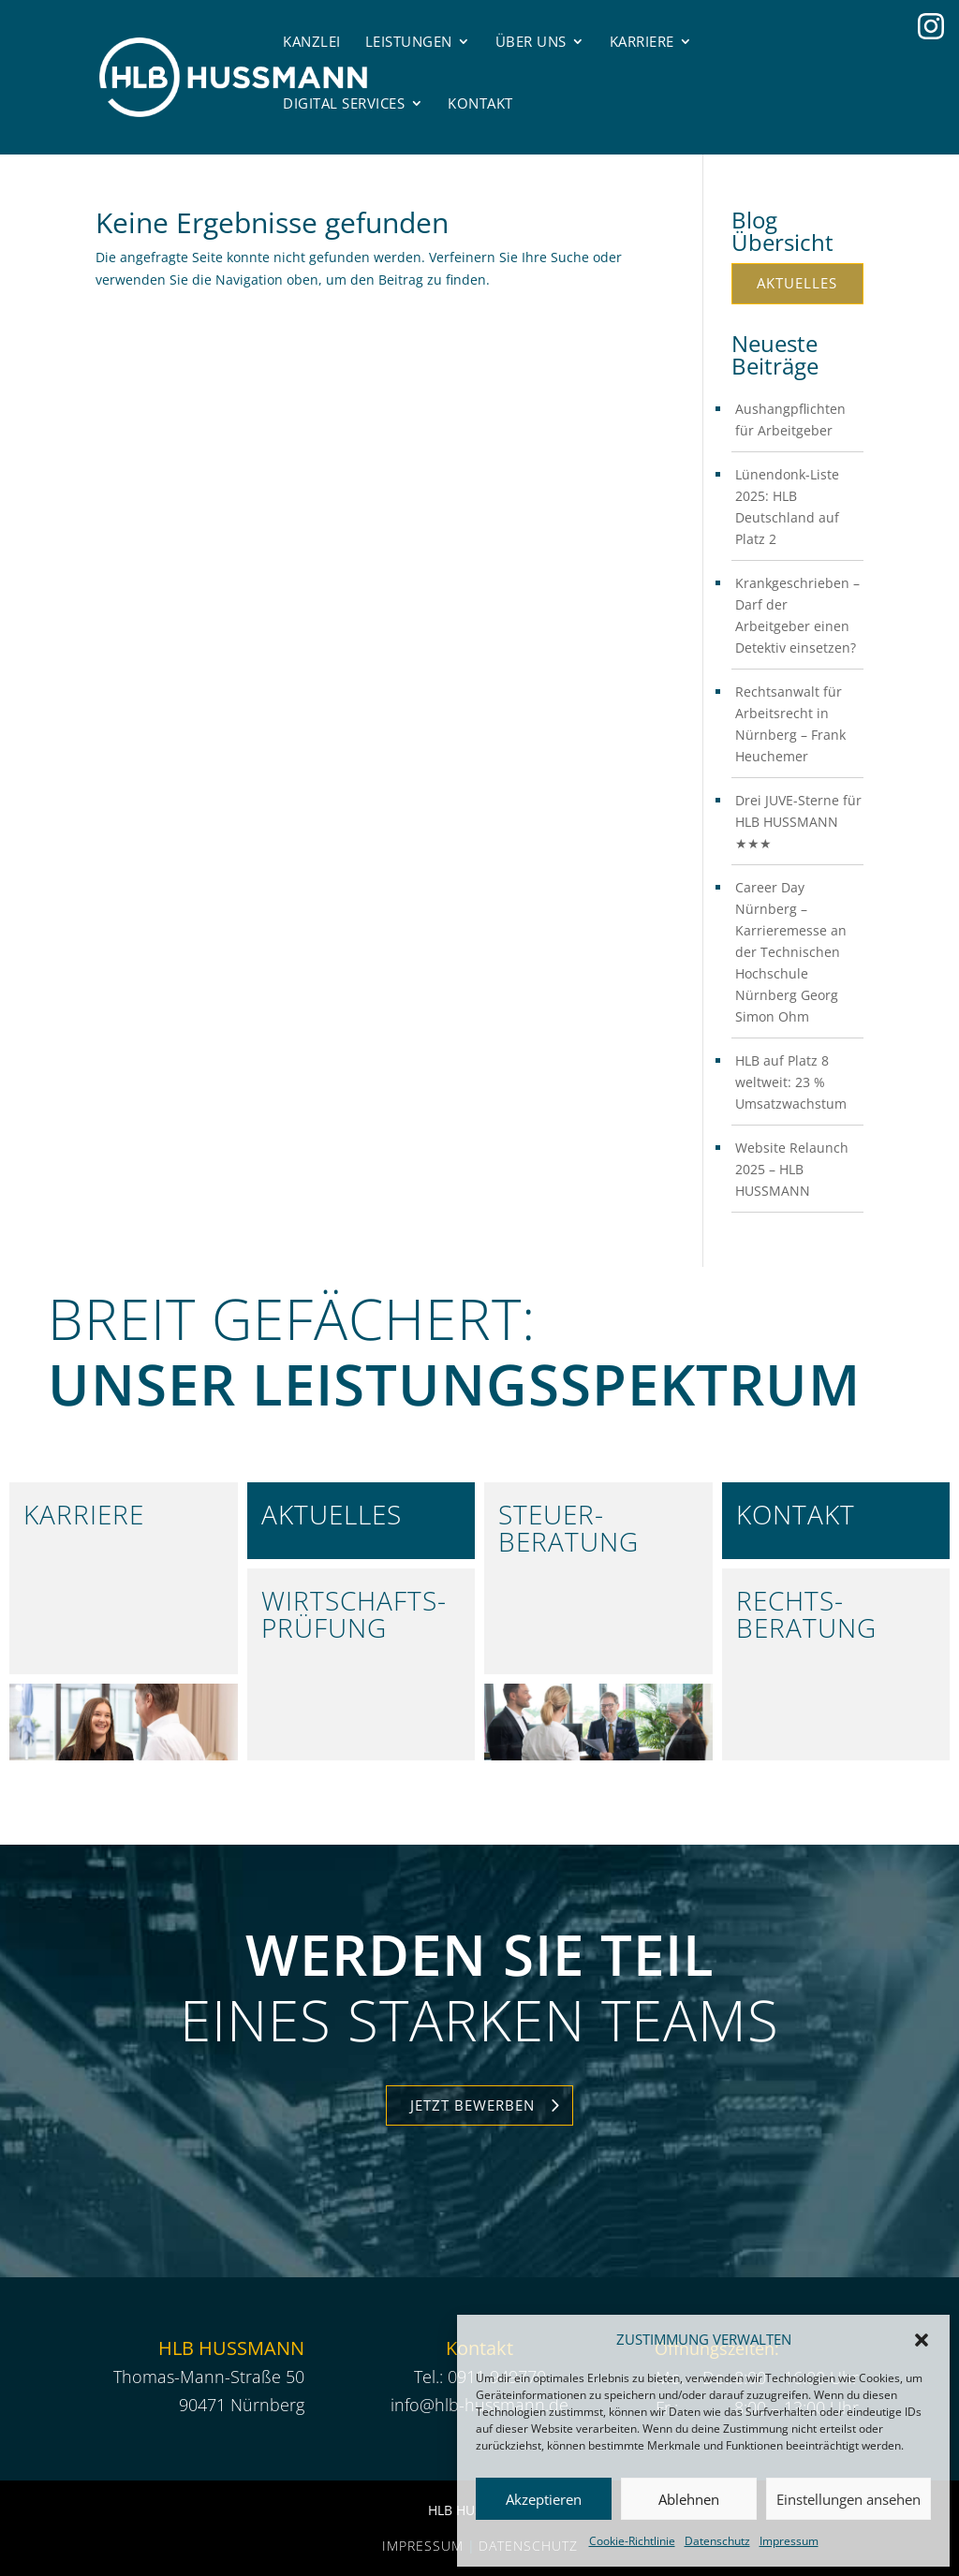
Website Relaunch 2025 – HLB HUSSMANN (791, 1169)
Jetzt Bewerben (472, 2105)
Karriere (642, 41)
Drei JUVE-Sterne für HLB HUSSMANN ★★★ (798, 821)
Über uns (531, 41)
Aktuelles (797, 282)
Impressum (789, 2541)
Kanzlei (312, 41)
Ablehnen (688, 2499)
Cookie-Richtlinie (632, 2541)
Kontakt (480, 103)
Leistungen (408, 41)
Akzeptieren (544, 2499)
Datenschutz (717, 2541)
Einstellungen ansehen (848, 2499)
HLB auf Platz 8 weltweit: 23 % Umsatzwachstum (791, 1082)
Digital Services (344, 103)
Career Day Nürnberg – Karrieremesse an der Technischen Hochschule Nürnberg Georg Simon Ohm (791, 951)
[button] (921, 2340)
